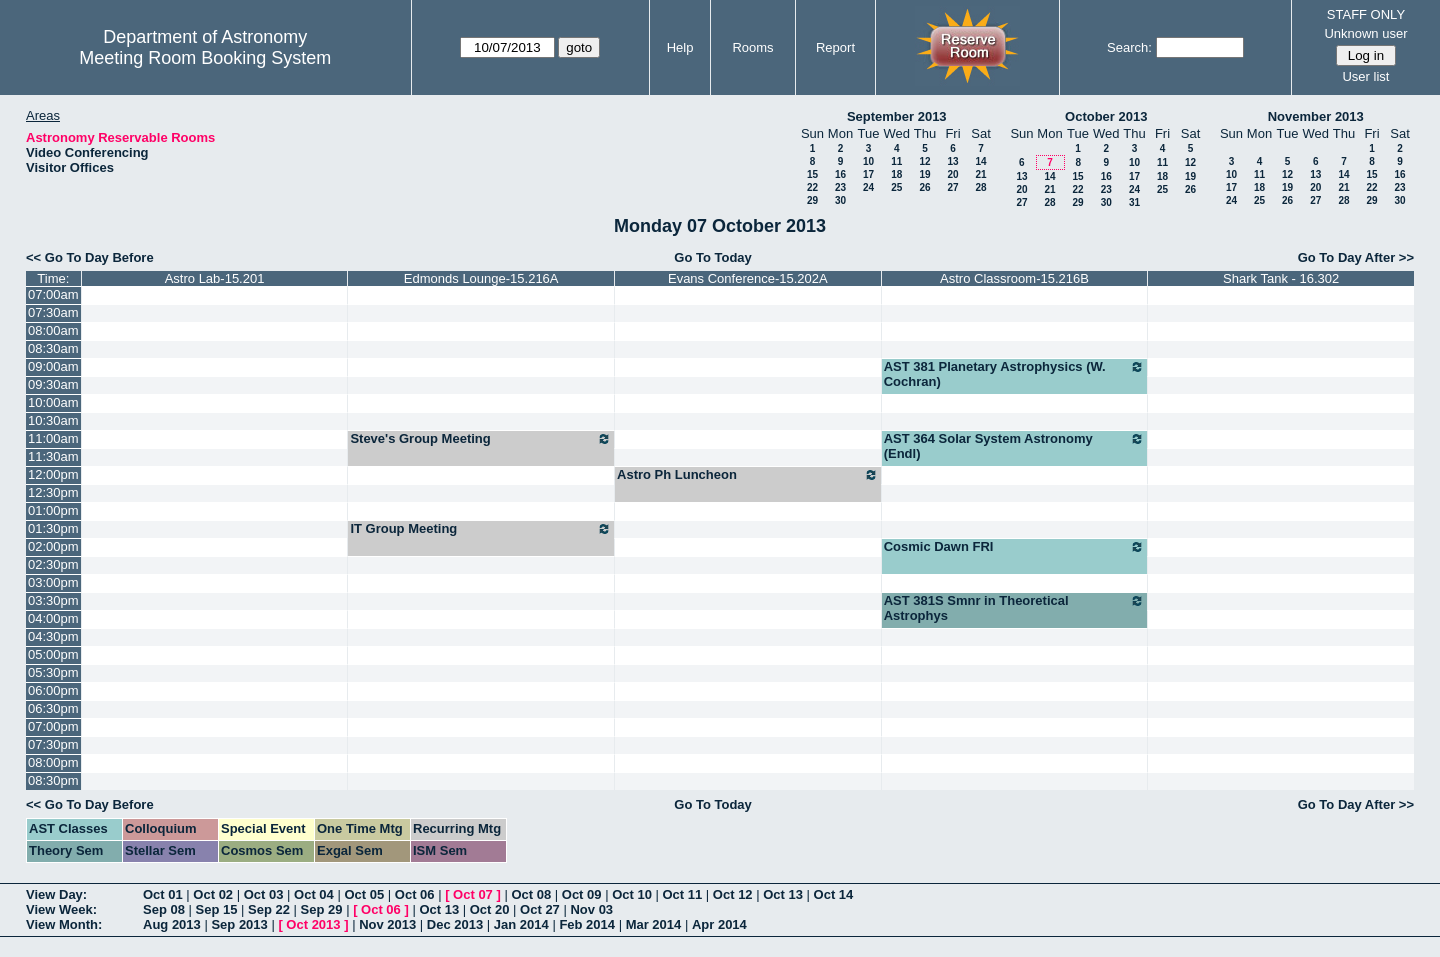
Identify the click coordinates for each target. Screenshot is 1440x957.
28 (980, 187)
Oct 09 (582, 894)
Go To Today (713, 257)
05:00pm (53, 654)
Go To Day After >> (1356, 257)
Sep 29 (322, 909)
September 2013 (897, 116)
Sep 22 (269, 909)
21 (980, 174)
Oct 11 (683, 894)
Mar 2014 (654, 924)
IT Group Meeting (481, 529)
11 (896, 161)
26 (924, 187)
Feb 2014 (587, 924)
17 (868, 174)
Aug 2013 (172, 924)
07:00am (53, 294)
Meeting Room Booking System (205, 58)
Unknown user (1365, 33)
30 (840, 200)
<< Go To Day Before (90, 257)
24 (868, 187)
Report (835, 47)
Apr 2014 (719, 924)
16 (840, 174)
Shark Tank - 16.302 (1281, 278)
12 (924, 161)
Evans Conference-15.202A (748, 278)
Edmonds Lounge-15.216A (481, 278)
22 (812, 187)
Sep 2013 (239, 924)
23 (840, 187)
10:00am (53, 402)
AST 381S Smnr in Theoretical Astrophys (1015, 608)
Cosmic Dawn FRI (1015, 547)
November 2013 (1316, 116)
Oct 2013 (313, 924)
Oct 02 (213, 894)
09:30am (53, 384)
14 (980, 161)
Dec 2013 (455, 924)
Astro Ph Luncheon (748, 475)
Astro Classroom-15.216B (1014, 278)
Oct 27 (540, 909)
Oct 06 (415, 894)
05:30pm (53, 672)
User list (1365, 76)
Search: (1129, 47)
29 (812, 200)
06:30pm (53, 708)
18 (896, 174)
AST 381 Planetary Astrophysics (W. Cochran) (1015, 374)
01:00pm (53, 510)
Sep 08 (164, 909)
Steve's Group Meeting (481, 439)
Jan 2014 (521, 924)
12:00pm (53, 474)
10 (868, 161)
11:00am (53, 438)
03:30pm (53, 600)
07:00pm (53, 726)
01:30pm (53, 528)
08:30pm (53, 780)
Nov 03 (591, 909)
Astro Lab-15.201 (215, 278)
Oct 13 (783, 894)
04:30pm (53, 636)
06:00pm (53, 690)
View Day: (56, 894)
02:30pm (53, 564)
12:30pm (53, 492)
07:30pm (53, 744)
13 (952, 161)
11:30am (53, 456)
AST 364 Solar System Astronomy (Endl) (1015, 446)
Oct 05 (364, 894)
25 (896, 187)
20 (952, 174)
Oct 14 (834, 894)
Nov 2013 (387, 924)
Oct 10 (632, 894)
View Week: (61, 909)
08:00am (53, 330)
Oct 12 (733, 894)
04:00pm (53, 618)
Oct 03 (264, 894)
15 (812, 174)
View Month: (64, 924)
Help (680, 47)
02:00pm (53, 546)
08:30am (53, 348)
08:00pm (53, 762)
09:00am (53, 366)
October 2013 (1106, 116)
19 (924, 174)
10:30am (53, 420)
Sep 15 (217, 909)
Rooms (752, 47)
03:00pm (53, 582)
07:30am (53, 312)
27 (952, 187)
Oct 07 (473, 894)
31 (1134, 202)
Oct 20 (490, 909)
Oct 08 (531, 894)
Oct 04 (314, 894)
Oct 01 (163, 894)
